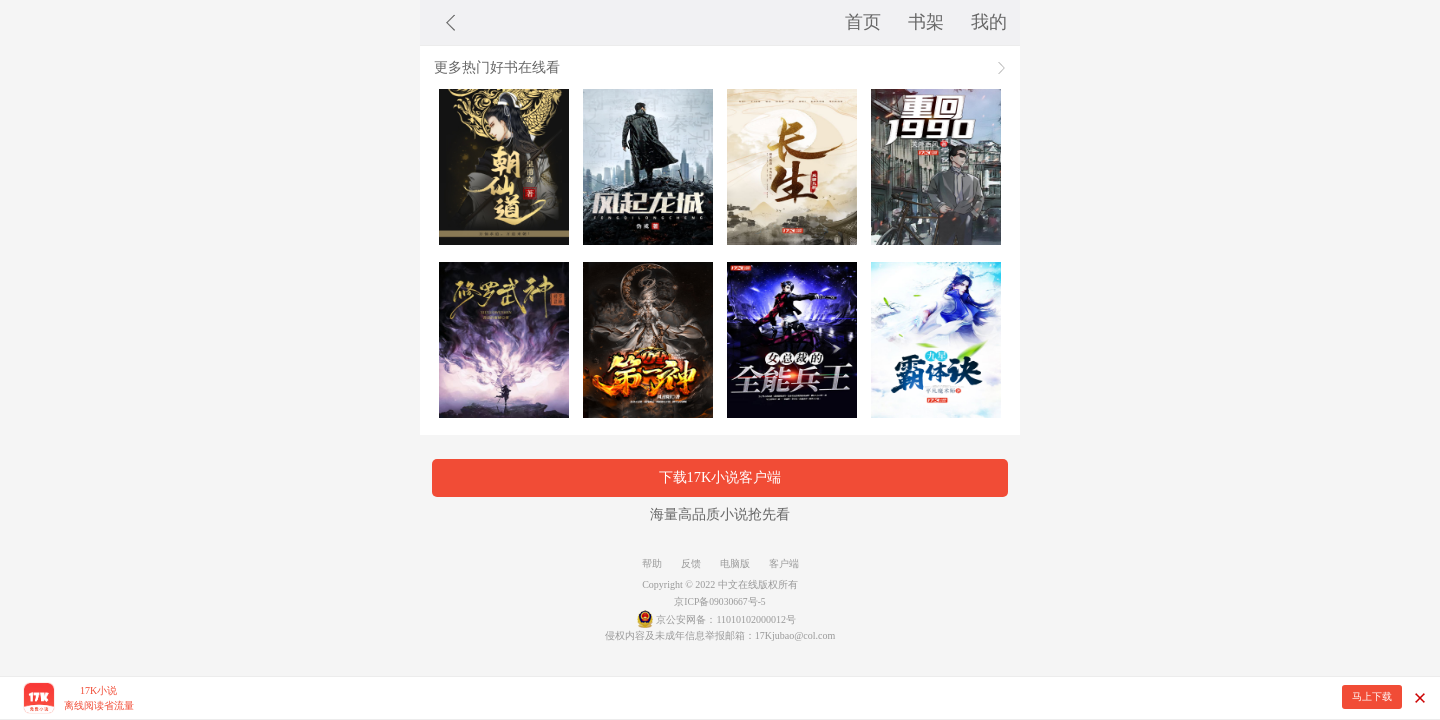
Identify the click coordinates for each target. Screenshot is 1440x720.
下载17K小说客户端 (720, 477)
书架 (926, 22)
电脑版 (735, 563)
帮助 (652, 563)
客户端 (784, 563)
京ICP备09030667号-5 (719, 601)
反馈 (691, 563)
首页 (863, 22)
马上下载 (1372, 696)
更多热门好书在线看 (497, 67)
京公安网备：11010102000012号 (726, 619)
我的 (989, 22)
